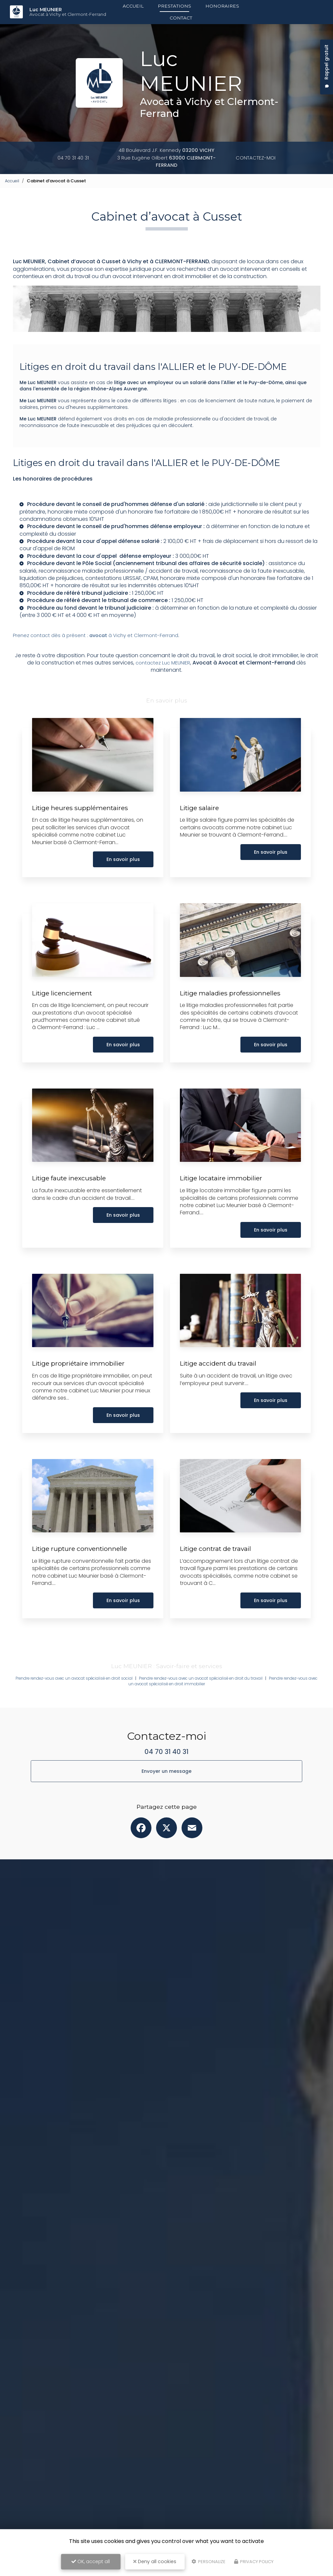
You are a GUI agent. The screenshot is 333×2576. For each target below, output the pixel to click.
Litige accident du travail (222, 1389)
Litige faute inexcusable (72, 1204)
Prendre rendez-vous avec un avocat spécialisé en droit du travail (236, 1704)
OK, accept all (90, 2561)
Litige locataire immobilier (225, 1204)
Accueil (133, 6)
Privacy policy (253, 2561)
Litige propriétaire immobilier (82, 1389)
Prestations (174, 6)
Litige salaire (201, 834)
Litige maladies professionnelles (234, 1019)
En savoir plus (122, 885)
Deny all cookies (154, 2561)
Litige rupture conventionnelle (84, 1575)
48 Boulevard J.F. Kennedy (166, 150)
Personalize (208, 2561)
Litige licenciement (65, 1019)
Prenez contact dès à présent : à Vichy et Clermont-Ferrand (100, 661)
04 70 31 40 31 (74, 157)
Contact (181, 17)
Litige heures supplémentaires (83, 834)
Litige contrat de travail (219, 1575)
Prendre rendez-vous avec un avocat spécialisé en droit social (88, 1704)
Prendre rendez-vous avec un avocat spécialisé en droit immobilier (166, 1710)
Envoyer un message (166, 1797)
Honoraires (222, 6)
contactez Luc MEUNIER (163, 689)
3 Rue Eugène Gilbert (166, 161)
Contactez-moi (254, 157)
